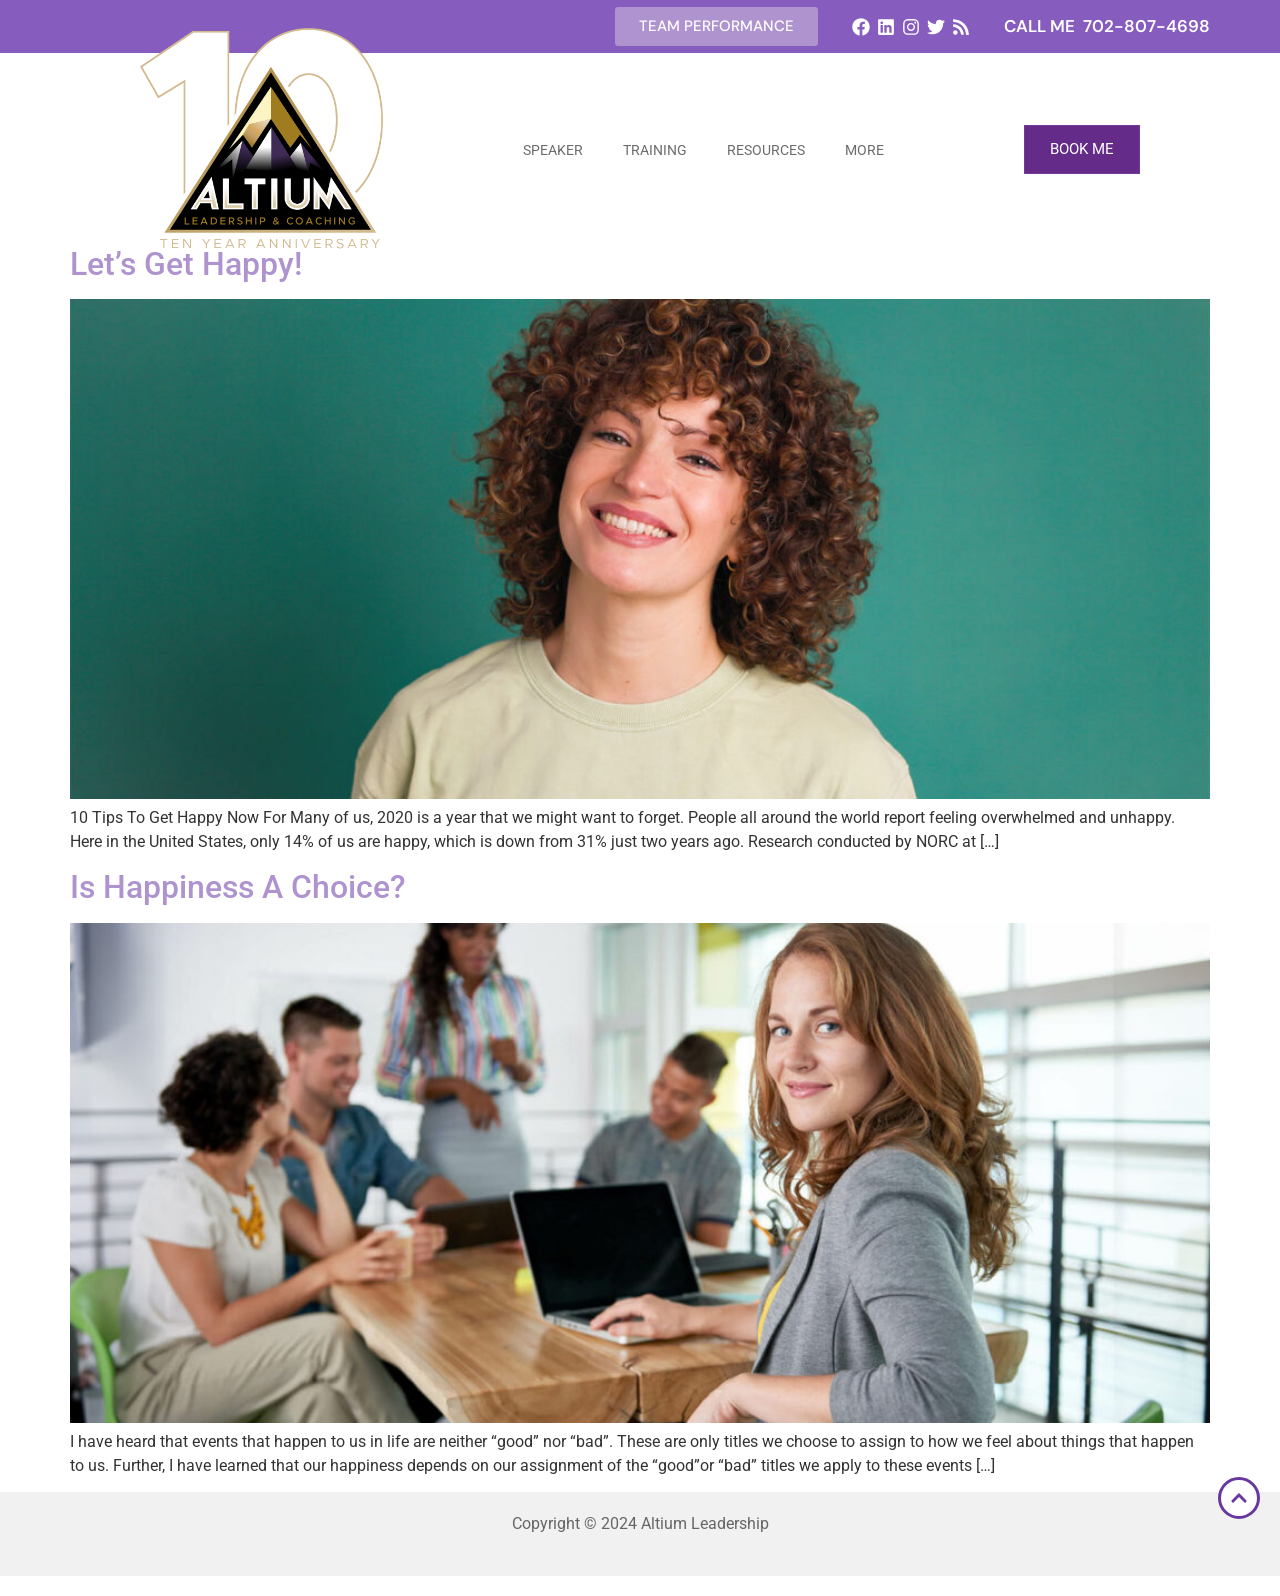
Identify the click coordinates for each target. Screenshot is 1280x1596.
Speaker (553, 150)
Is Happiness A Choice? (238, 887)
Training (655, 150)
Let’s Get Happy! (186, 264)
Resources (766, 150)
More (864, 150)
